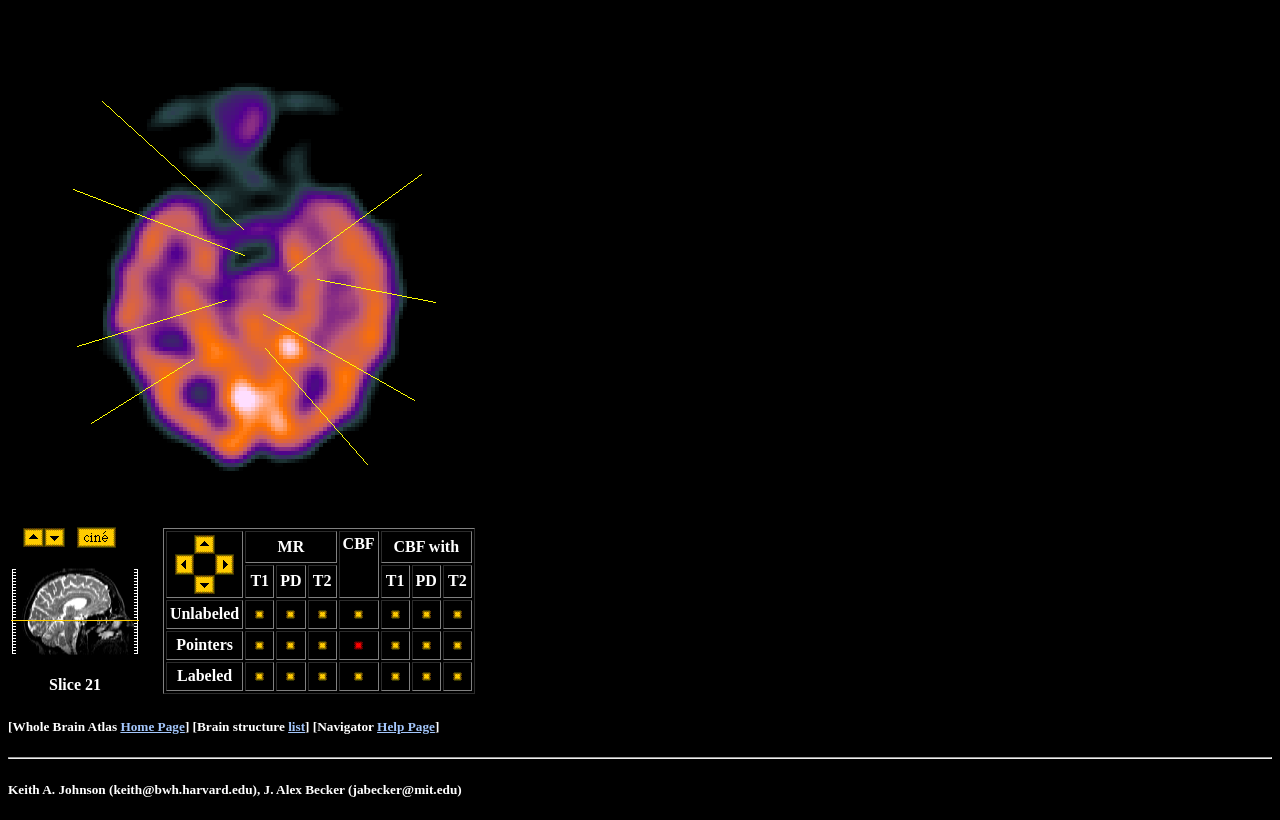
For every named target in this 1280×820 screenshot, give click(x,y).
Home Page (152, 726)
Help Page (406, 726)
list (296, 726)
